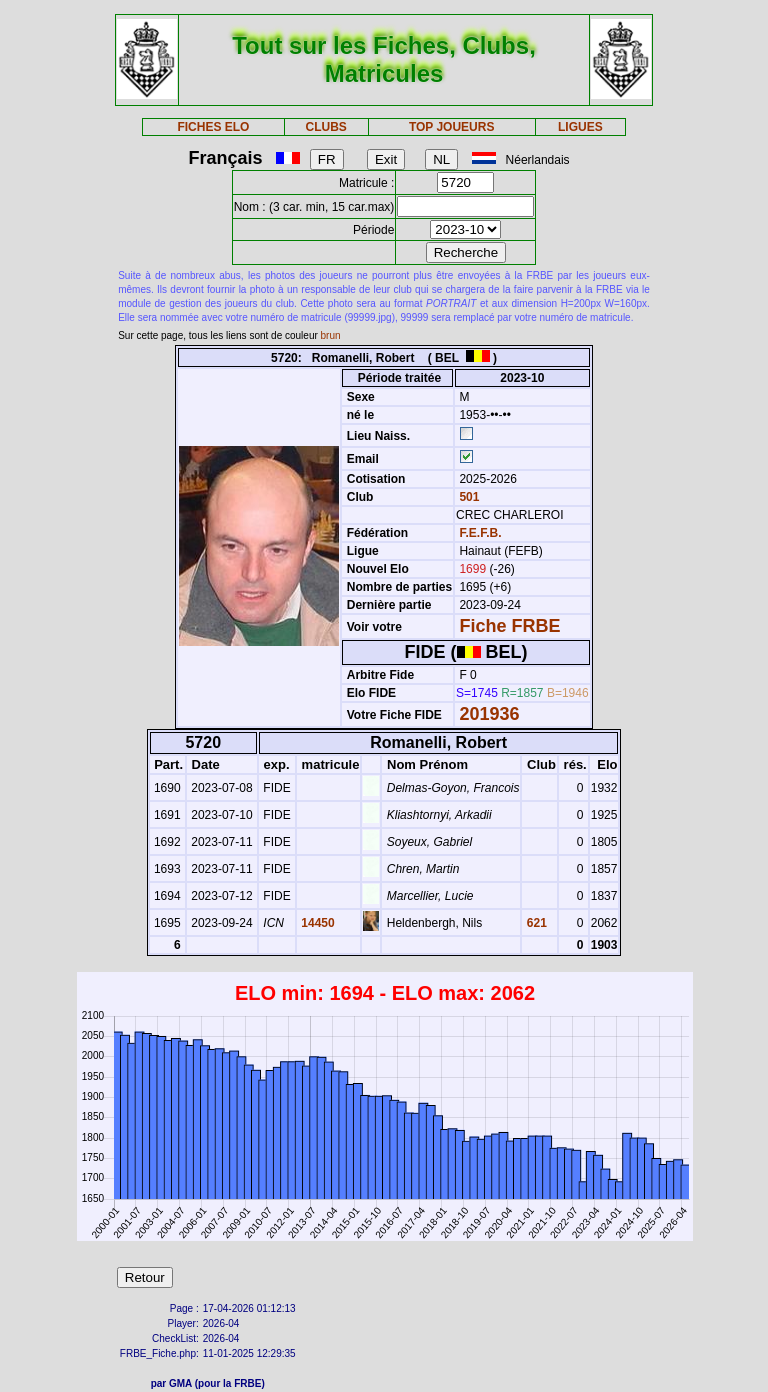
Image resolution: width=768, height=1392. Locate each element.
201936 (489, 714)
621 (534, 923)
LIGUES (580, 127)
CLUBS (325, 127)
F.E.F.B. (480, 533)
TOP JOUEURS (452, 127)
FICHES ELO (213, 127)
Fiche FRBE (509, 626)
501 (467, 497)
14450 (316, 923)
